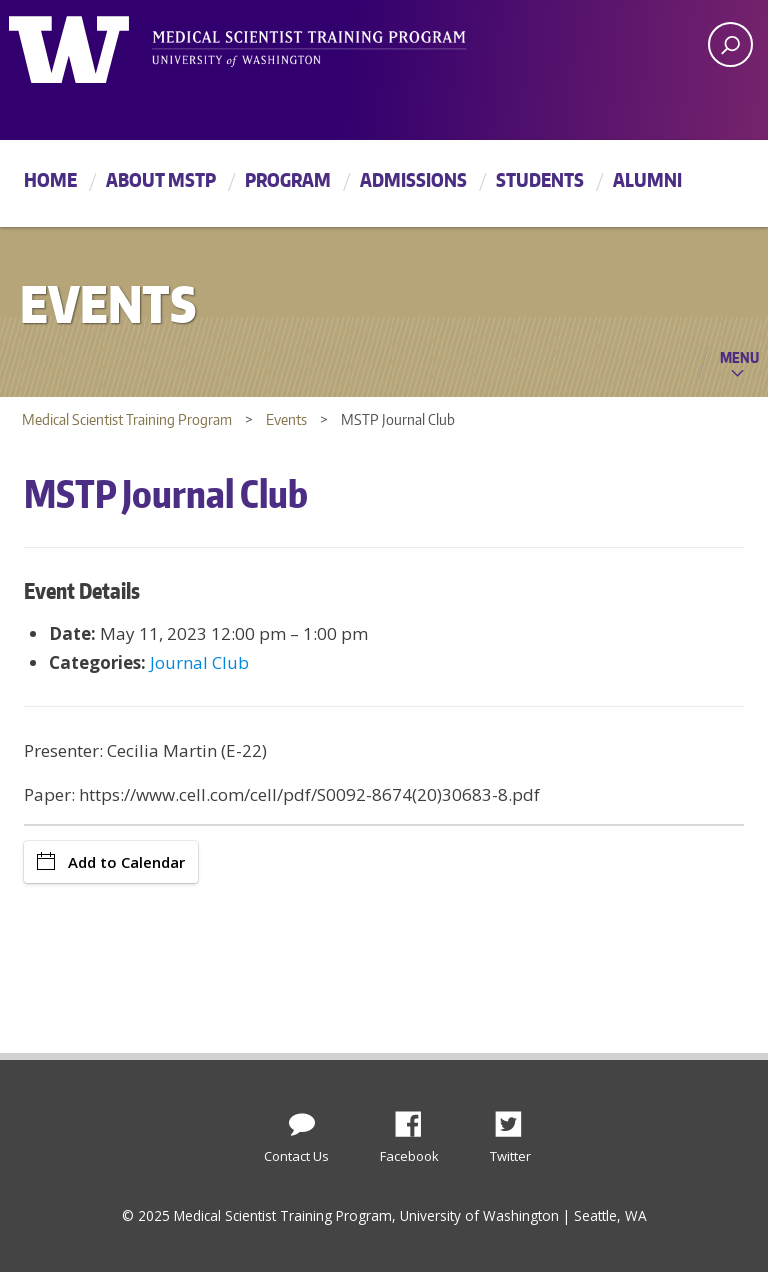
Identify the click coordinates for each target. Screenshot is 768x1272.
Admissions (413, 179)
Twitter (516, 1119)
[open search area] (730, 44)
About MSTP (161, 179)
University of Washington (90, 45)
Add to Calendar (111, 862)
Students (540, 179)
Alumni (647, 179)
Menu (739, 357)
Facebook (416, 1119)
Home (50, 179)
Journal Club (199, 662)
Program (288, 179)
